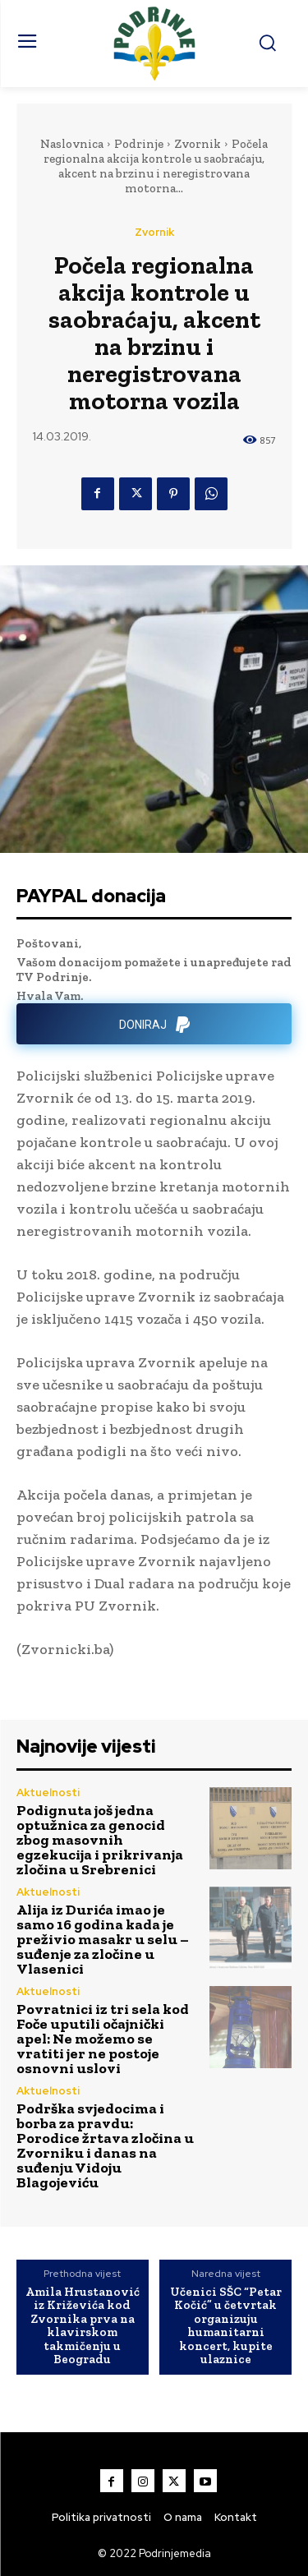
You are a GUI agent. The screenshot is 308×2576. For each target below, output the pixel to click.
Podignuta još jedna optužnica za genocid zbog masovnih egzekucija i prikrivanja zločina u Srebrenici (99, 1839)
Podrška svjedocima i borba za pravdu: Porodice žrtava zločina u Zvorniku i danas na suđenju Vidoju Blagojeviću (105, 2145)
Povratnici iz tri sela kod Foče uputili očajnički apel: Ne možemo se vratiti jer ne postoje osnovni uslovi (102, 2038)
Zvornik (197, 143)
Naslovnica (71, 143)
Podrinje (138, 143)
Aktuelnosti (48, 1792)
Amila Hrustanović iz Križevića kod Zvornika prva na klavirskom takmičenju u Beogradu (82, 2325)
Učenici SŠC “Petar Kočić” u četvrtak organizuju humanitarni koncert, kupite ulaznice (226, 2325)
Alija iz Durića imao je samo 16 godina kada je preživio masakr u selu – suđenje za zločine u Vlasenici (102, 1939)
